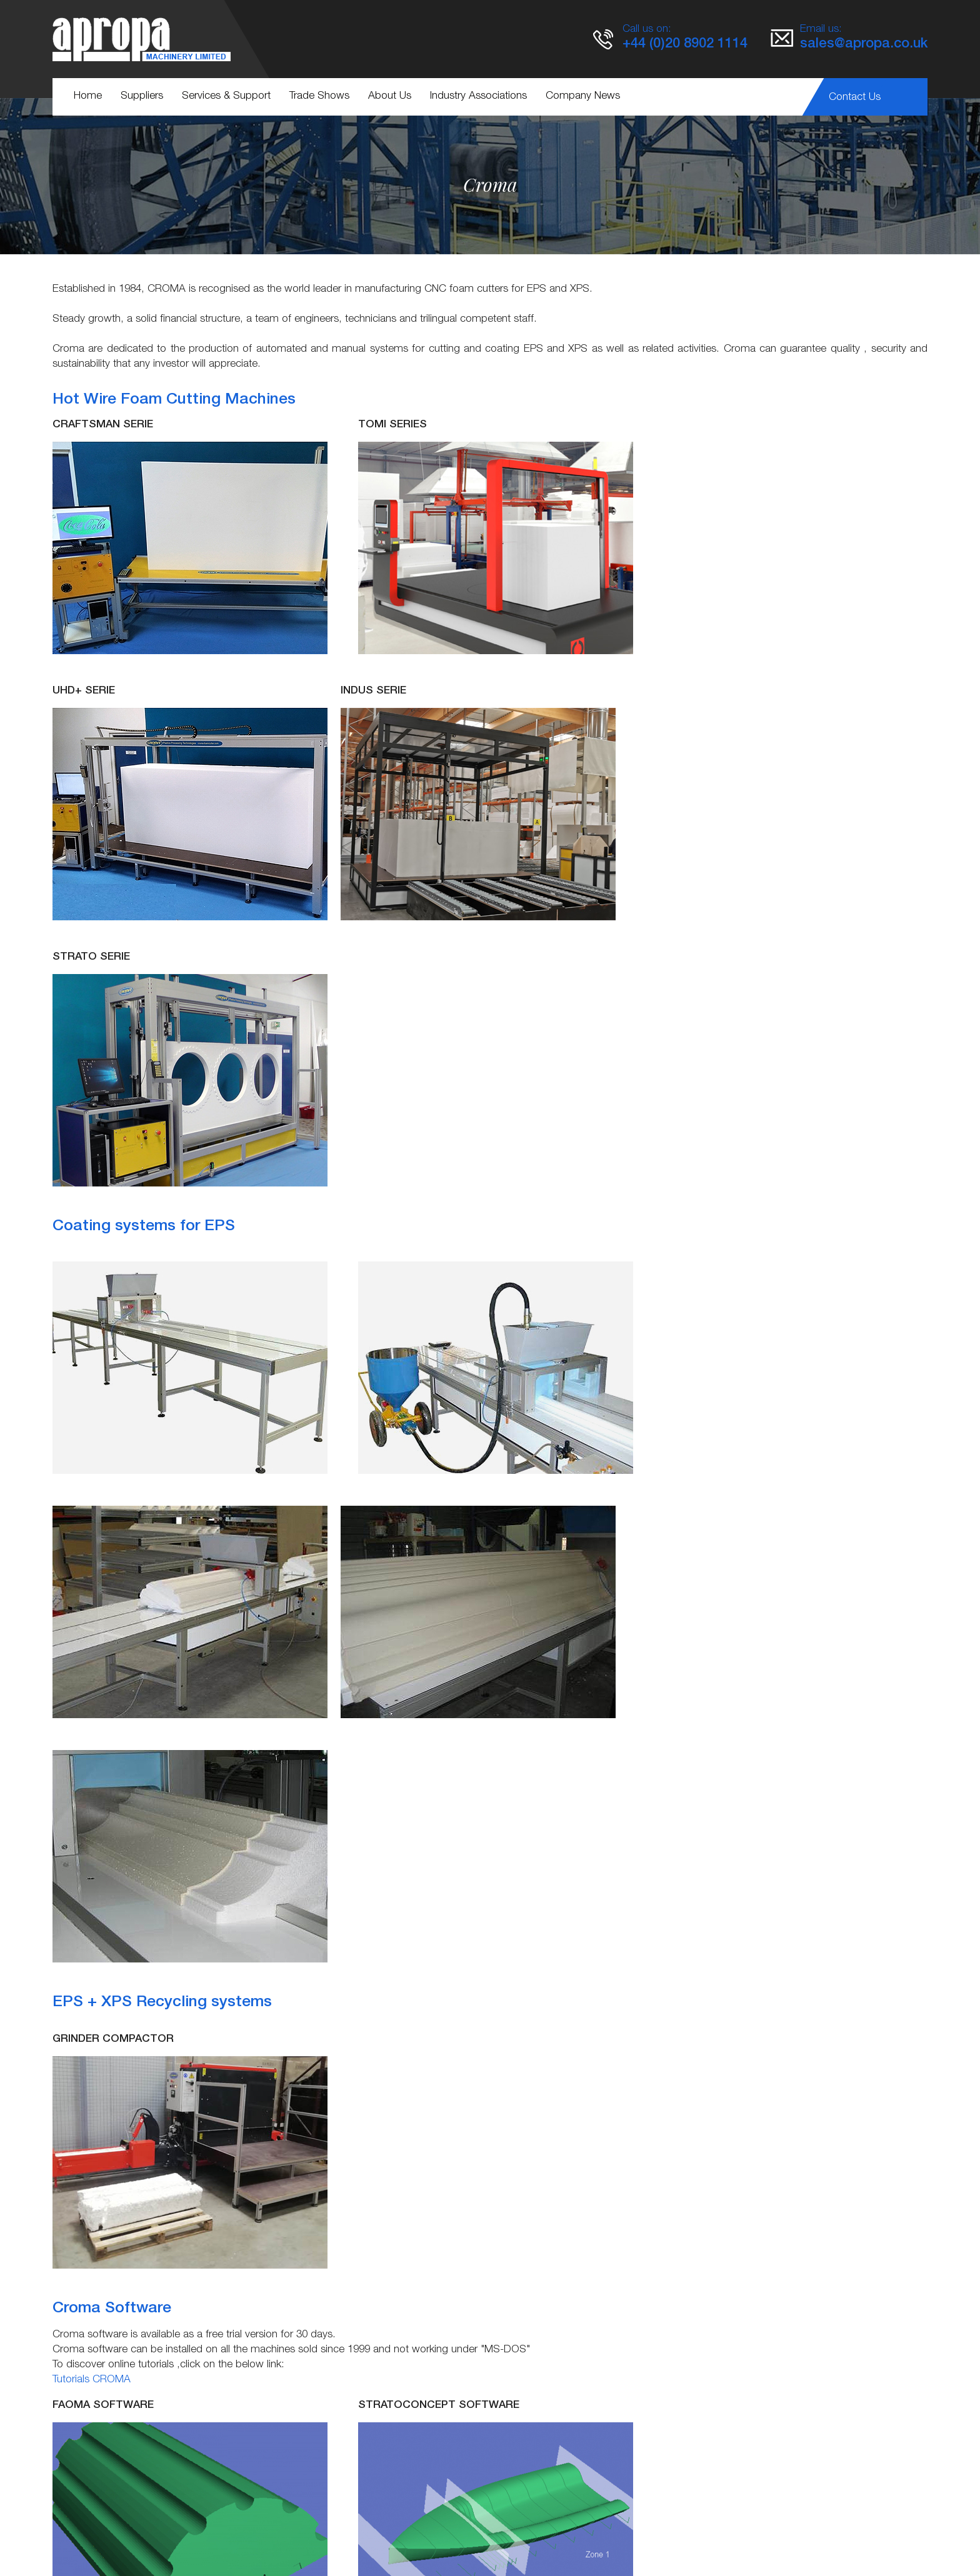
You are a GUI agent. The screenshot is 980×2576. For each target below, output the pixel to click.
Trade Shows (319, 96)
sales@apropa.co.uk (864, 44)
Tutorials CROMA (91, 1869)
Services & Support (226, 96)
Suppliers (142, 96)
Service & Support (361, 2526)
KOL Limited (631, 2545)
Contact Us (855, 97)
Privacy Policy (553, 2526)
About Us (389, 96)
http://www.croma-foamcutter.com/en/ (429, 2435)
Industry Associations (478, 96)
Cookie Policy (630, 2526)
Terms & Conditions (463, 2526)
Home (88, 96)
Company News (583, 96)
